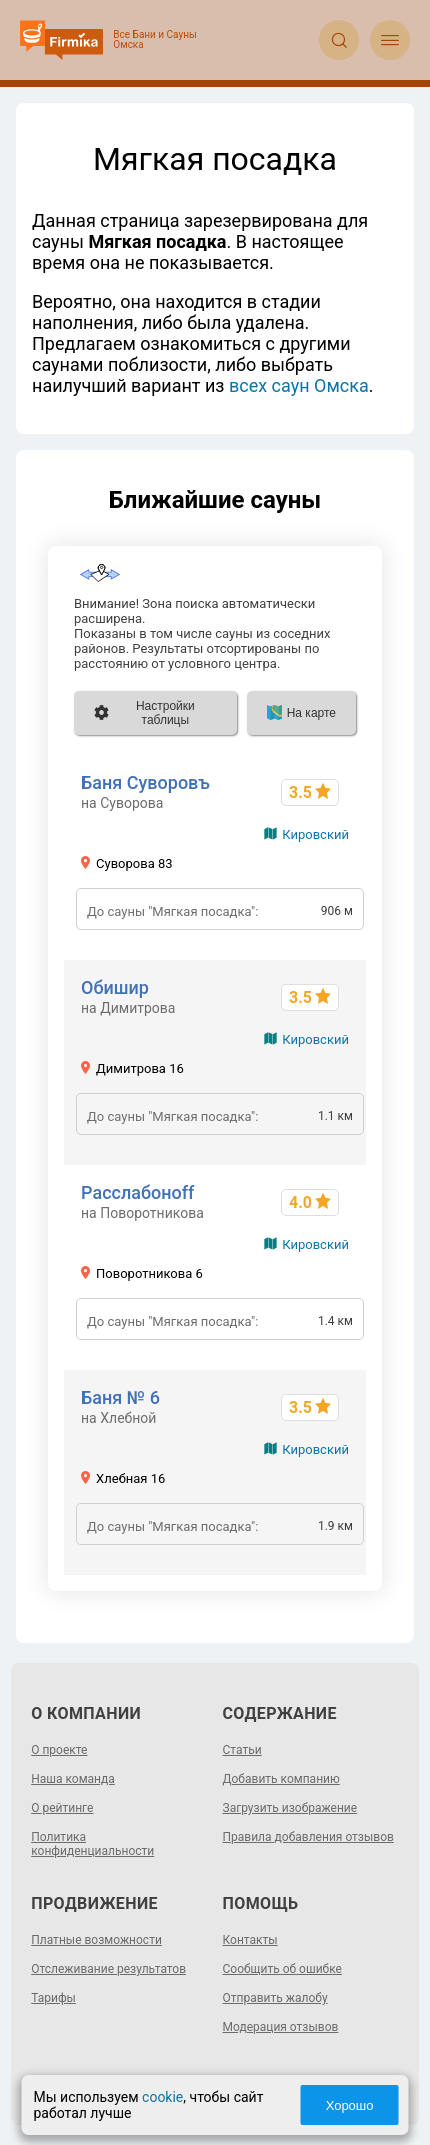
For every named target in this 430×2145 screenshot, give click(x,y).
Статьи (242, 1750)
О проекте (59, 1750)
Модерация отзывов (281, 2027)
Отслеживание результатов (108, 1969)
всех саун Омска (299, 385)
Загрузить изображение (290, 1808)
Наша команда (73, 1779)
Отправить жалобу (275, 1998)
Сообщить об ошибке (282, 1969)
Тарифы (53, 1998)
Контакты (250, 1940)
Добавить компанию (281, 1779)
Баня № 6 (120, 1397)
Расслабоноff (137, 1192)
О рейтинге (62, 1808)
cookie (162, 2097)
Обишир (115, 987)
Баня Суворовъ (145, 782)
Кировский (315, 834)
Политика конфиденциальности (92, 1844)
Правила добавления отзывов (308, 1837)
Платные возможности (96, 1940)
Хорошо (350, 2105)
